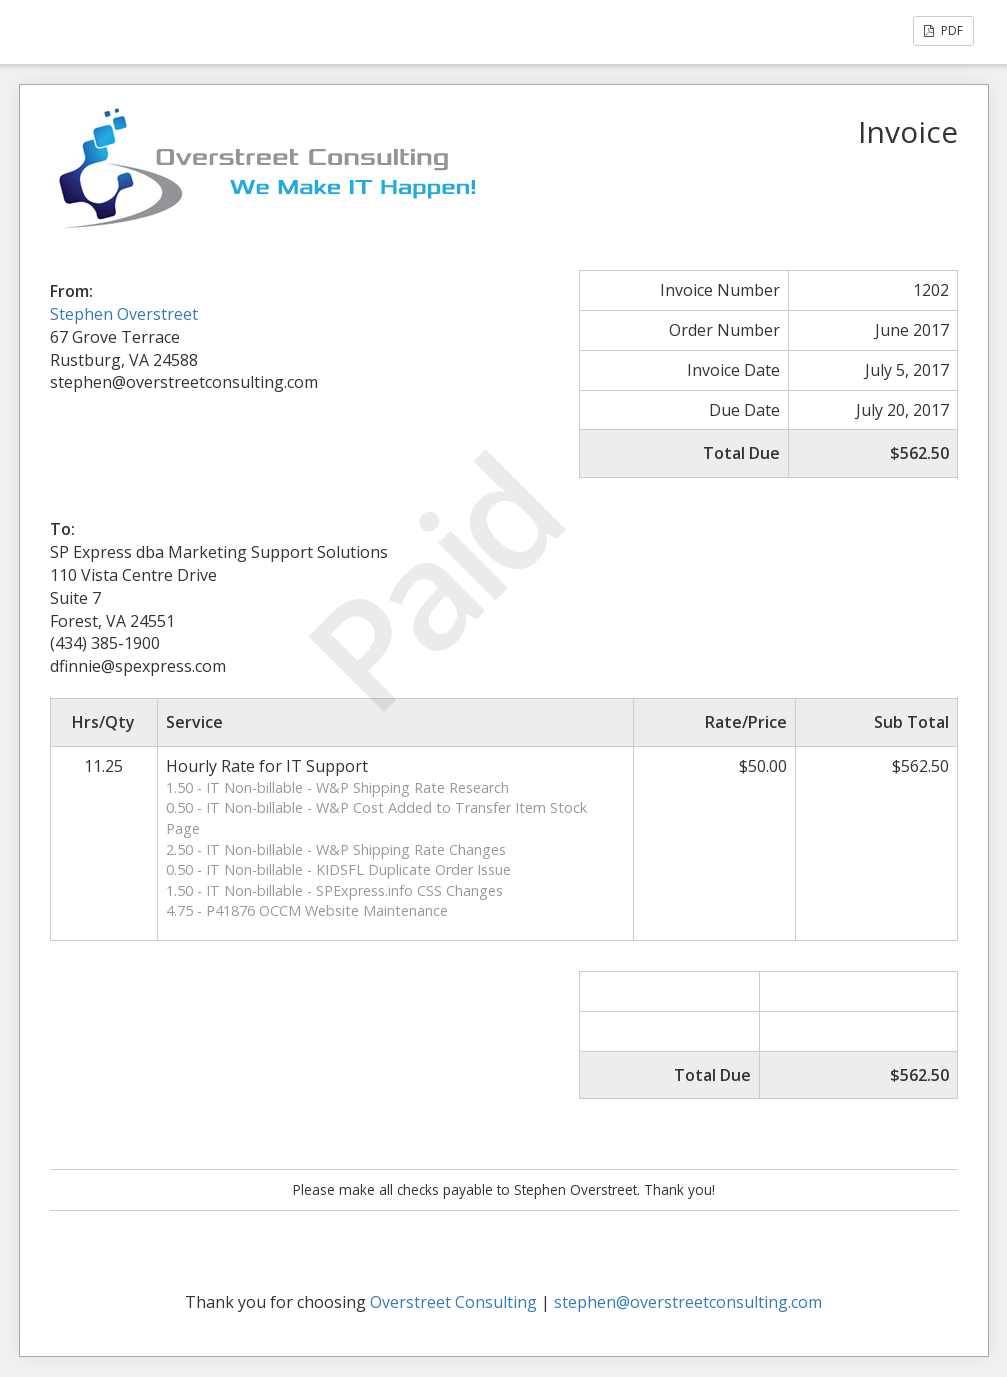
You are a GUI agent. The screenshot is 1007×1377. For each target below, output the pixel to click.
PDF (943, 30)
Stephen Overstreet (124, 314)
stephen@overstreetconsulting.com (688, 1302)
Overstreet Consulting (453, 1302)
